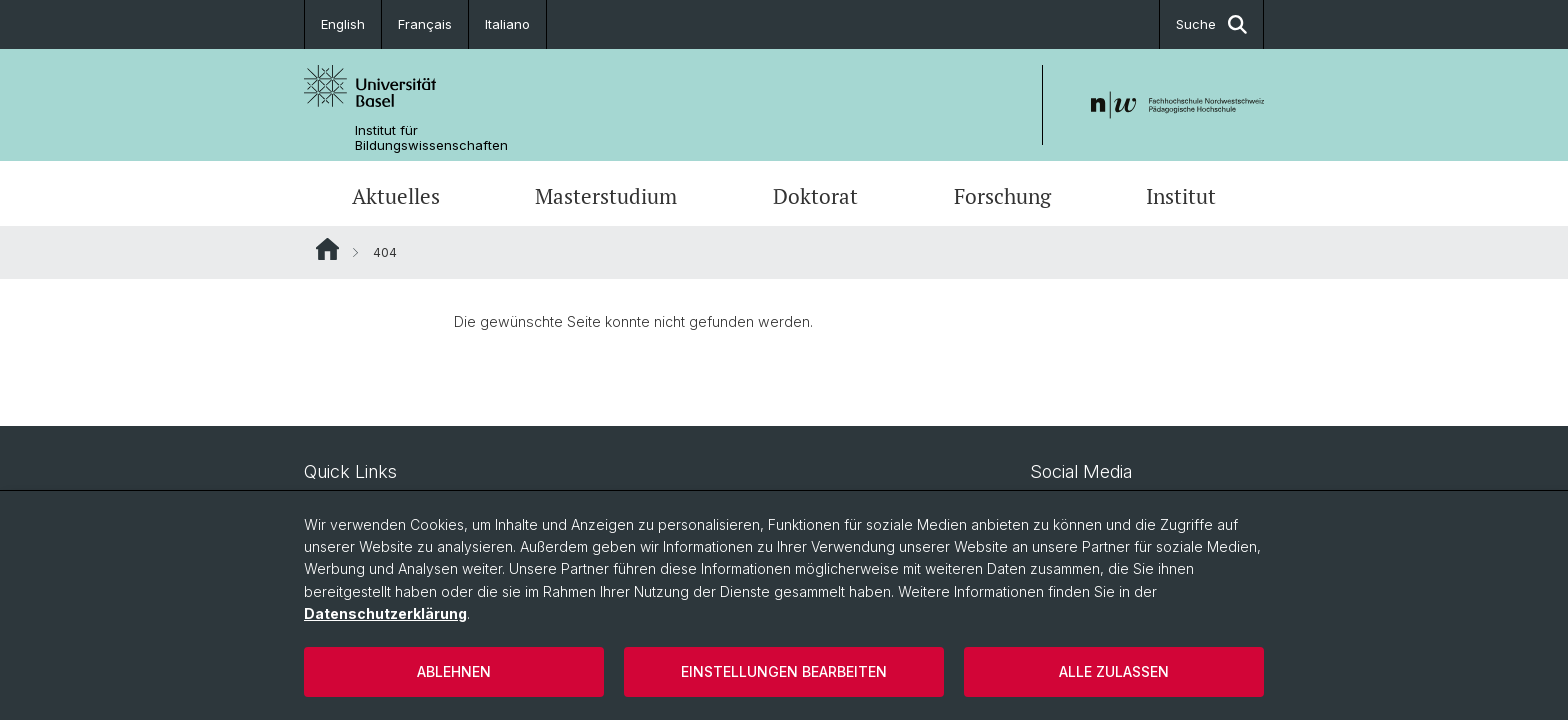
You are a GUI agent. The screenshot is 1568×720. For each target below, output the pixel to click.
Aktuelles (396, 196)
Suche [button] (1211, 24)
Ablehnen (454, 671)
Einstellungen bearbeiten (784, 671)
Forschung (1002, 196)
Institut (1181, 196)
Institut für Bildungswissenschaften (431, 138)
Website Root (327, 249)
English (343, 24)
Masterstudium (606, 196)
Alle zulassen (1114, 671)
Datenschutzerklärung (385, 613)
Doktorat (815, 196)
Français (425, 24)
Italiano (507, 24)
